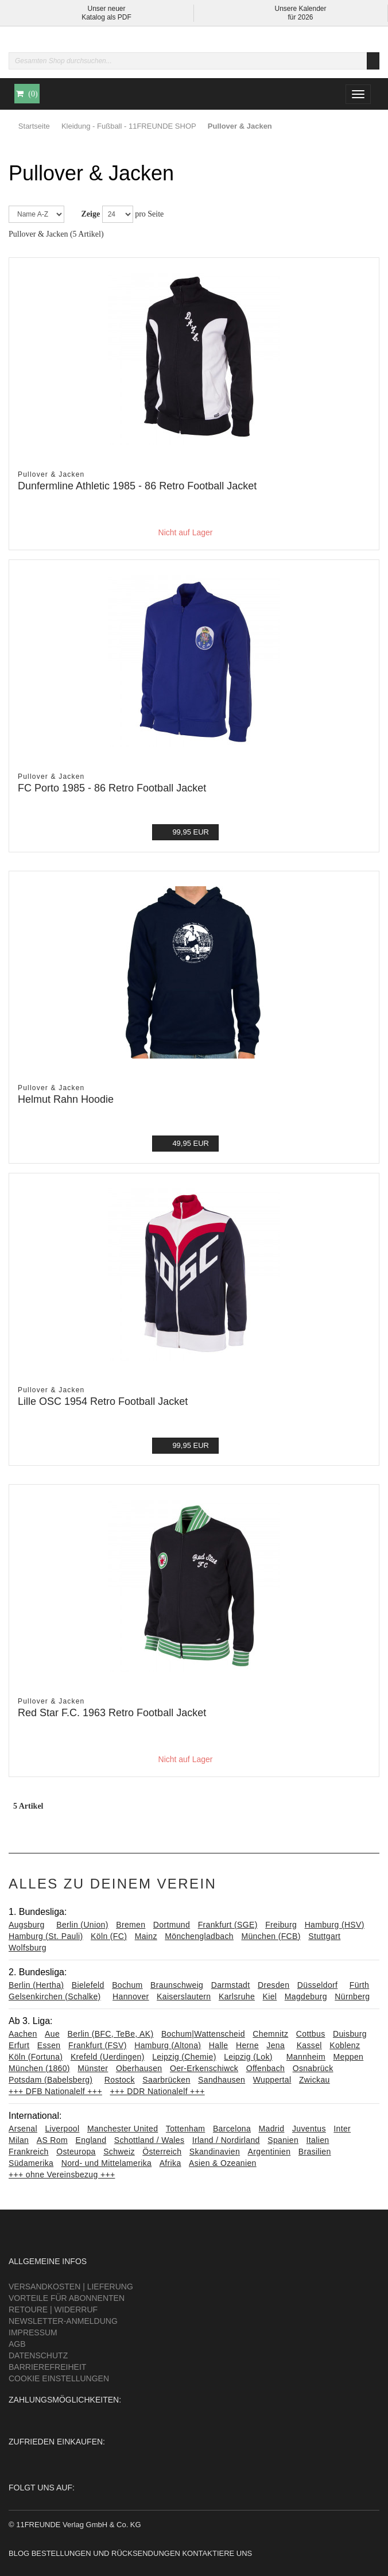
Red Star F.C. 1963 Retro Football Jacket (112, 1712)
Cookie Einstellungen (59, 2378)
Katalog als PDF (106, 17)
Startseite (34, 126)
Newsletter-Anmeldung (63, 2321)
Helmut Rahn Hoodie (66, 1099)
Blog (19, 2553)
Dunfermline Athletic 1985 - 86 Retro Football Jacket (137, 486)
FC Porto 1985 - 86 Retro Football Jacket (112, 788)
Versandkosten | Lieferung (71, 2286)
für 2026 (300, 17)
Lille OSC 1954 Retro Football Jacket (103, 1401)
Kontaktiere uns (217, 2553)
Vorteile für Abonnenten (67, 2298)
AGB (17, 2344)
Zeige (91, 214)
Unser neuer (106, 9)
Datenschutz (38, 2355)
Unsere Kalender (300, 9)
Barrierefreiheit (47, 2367)
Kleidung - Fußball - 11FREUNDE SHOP (128, 126)
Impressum (33, 2332)
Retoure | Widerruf (53, 2309)
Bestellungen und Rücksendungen (106, 2553)
